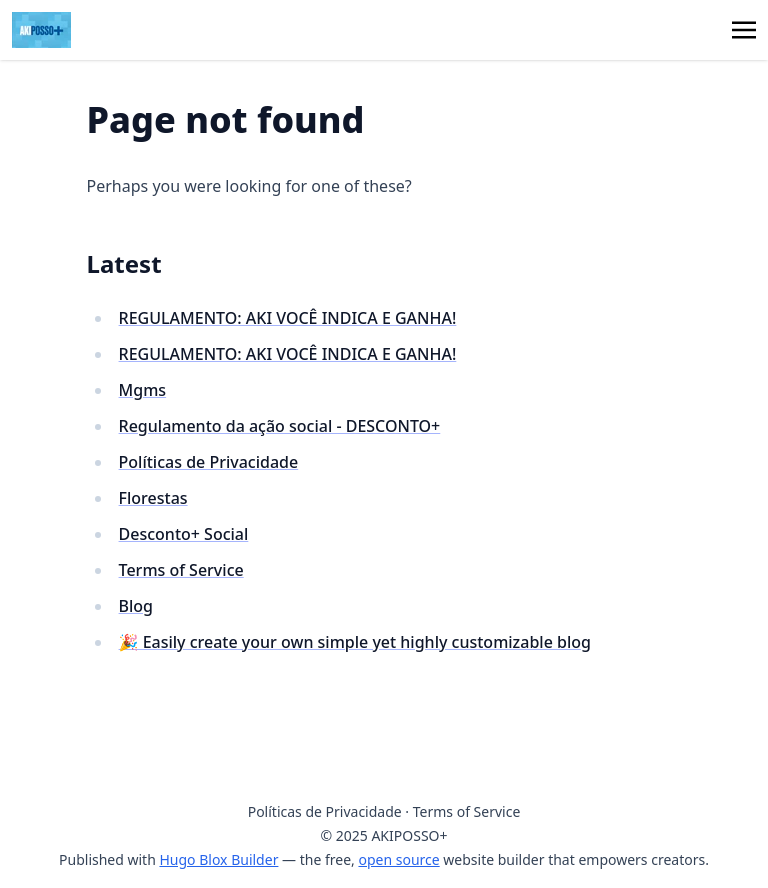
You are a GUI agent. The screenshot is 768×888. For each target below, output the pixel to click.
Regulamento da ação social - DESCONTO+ (280, 426)
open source (398, 859)
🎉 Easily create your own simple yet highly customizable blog (355, 642)
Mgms (143, 390)
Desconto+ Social (184, 534)
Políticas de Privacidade (209, 462)
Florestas (153, 498)
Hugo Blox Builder (218, 859)
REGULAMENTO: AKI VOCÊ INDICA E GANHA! (288, 318)
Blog (136, 606)
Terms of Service (181, 570)
